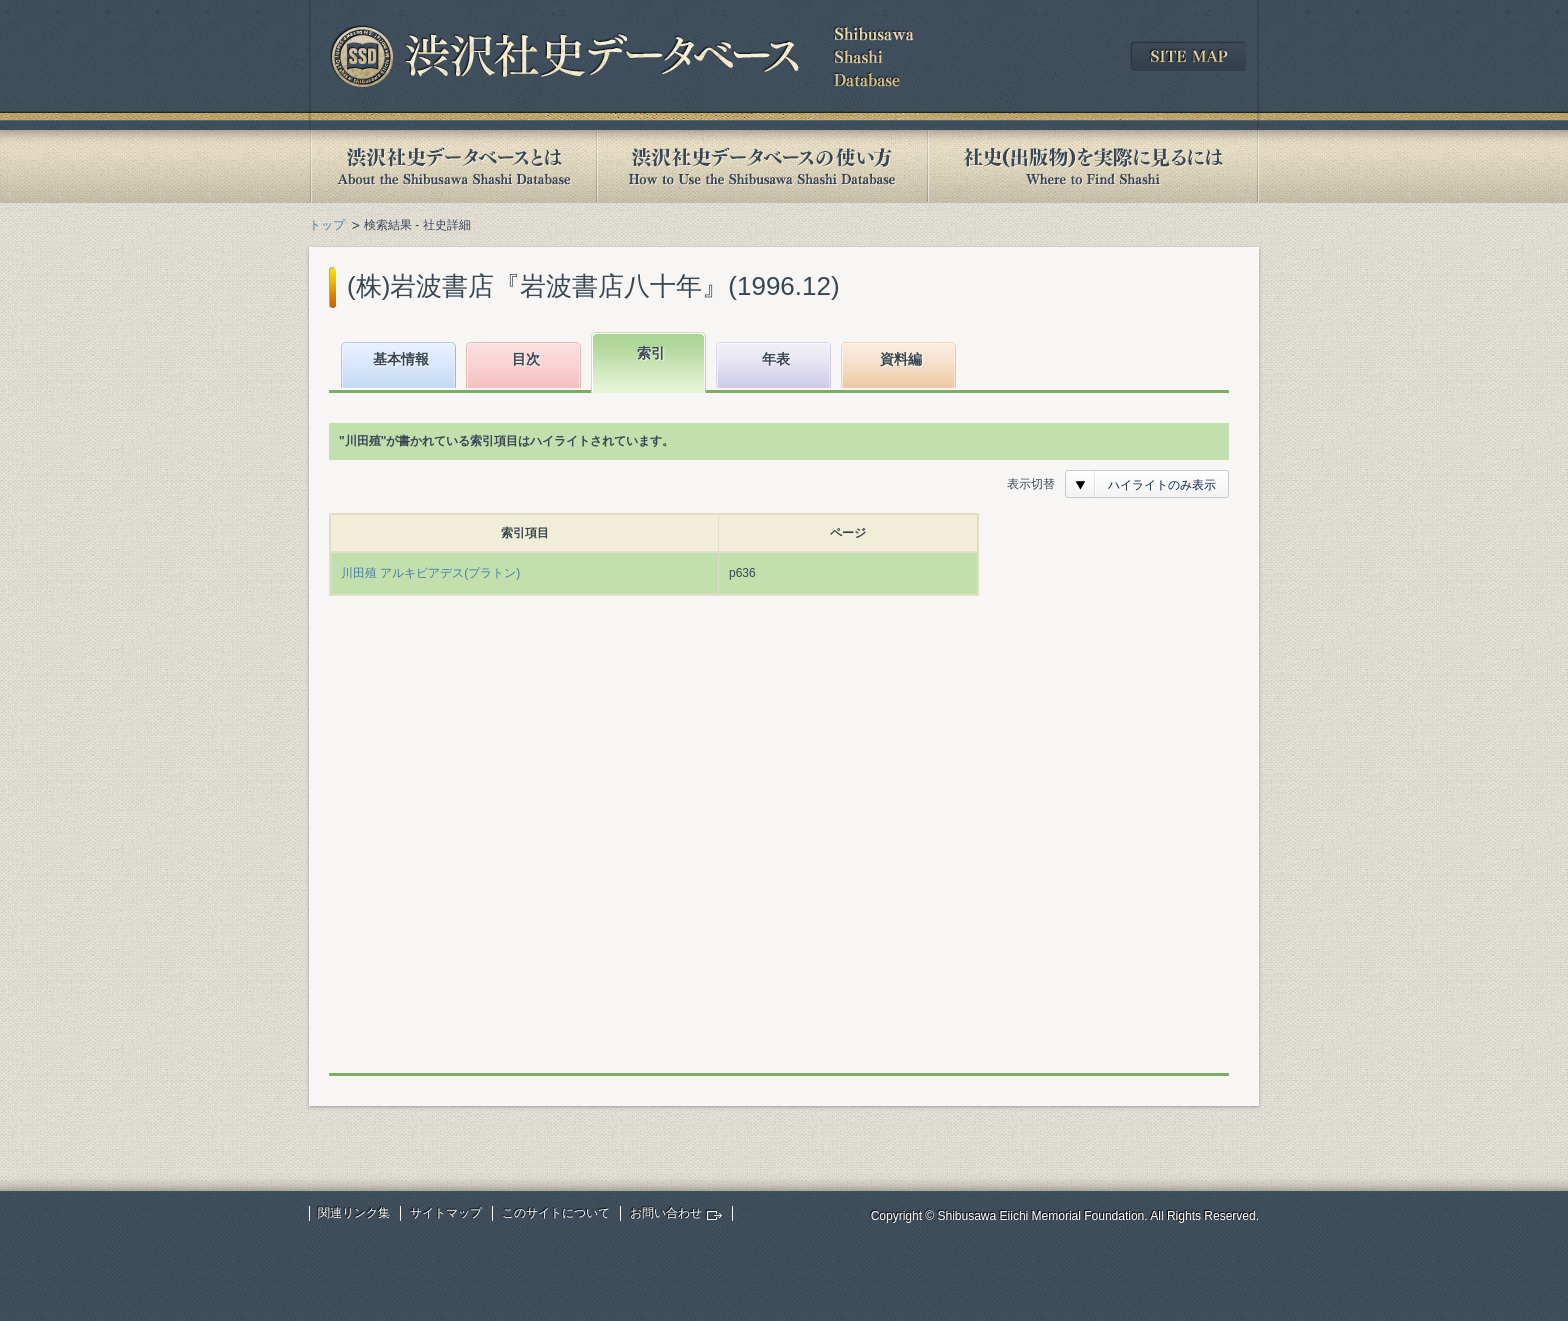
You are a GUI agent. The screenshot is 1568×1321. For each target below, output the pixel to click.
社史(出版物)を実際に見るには (1093, 166)
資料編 (901, 359)
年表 (776, 359)
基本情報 (401, 359)
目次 (526, 359)
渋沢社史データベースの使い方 (762, 166)
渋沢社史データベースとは (452, 166)
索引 (651, 353)
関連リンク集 (354, 1213)
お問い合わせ (666, 1213)
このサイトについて (556, 1213)
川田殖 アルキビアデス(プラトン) (430, 573)
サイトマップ (446, 1213)
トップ (327, 225)
